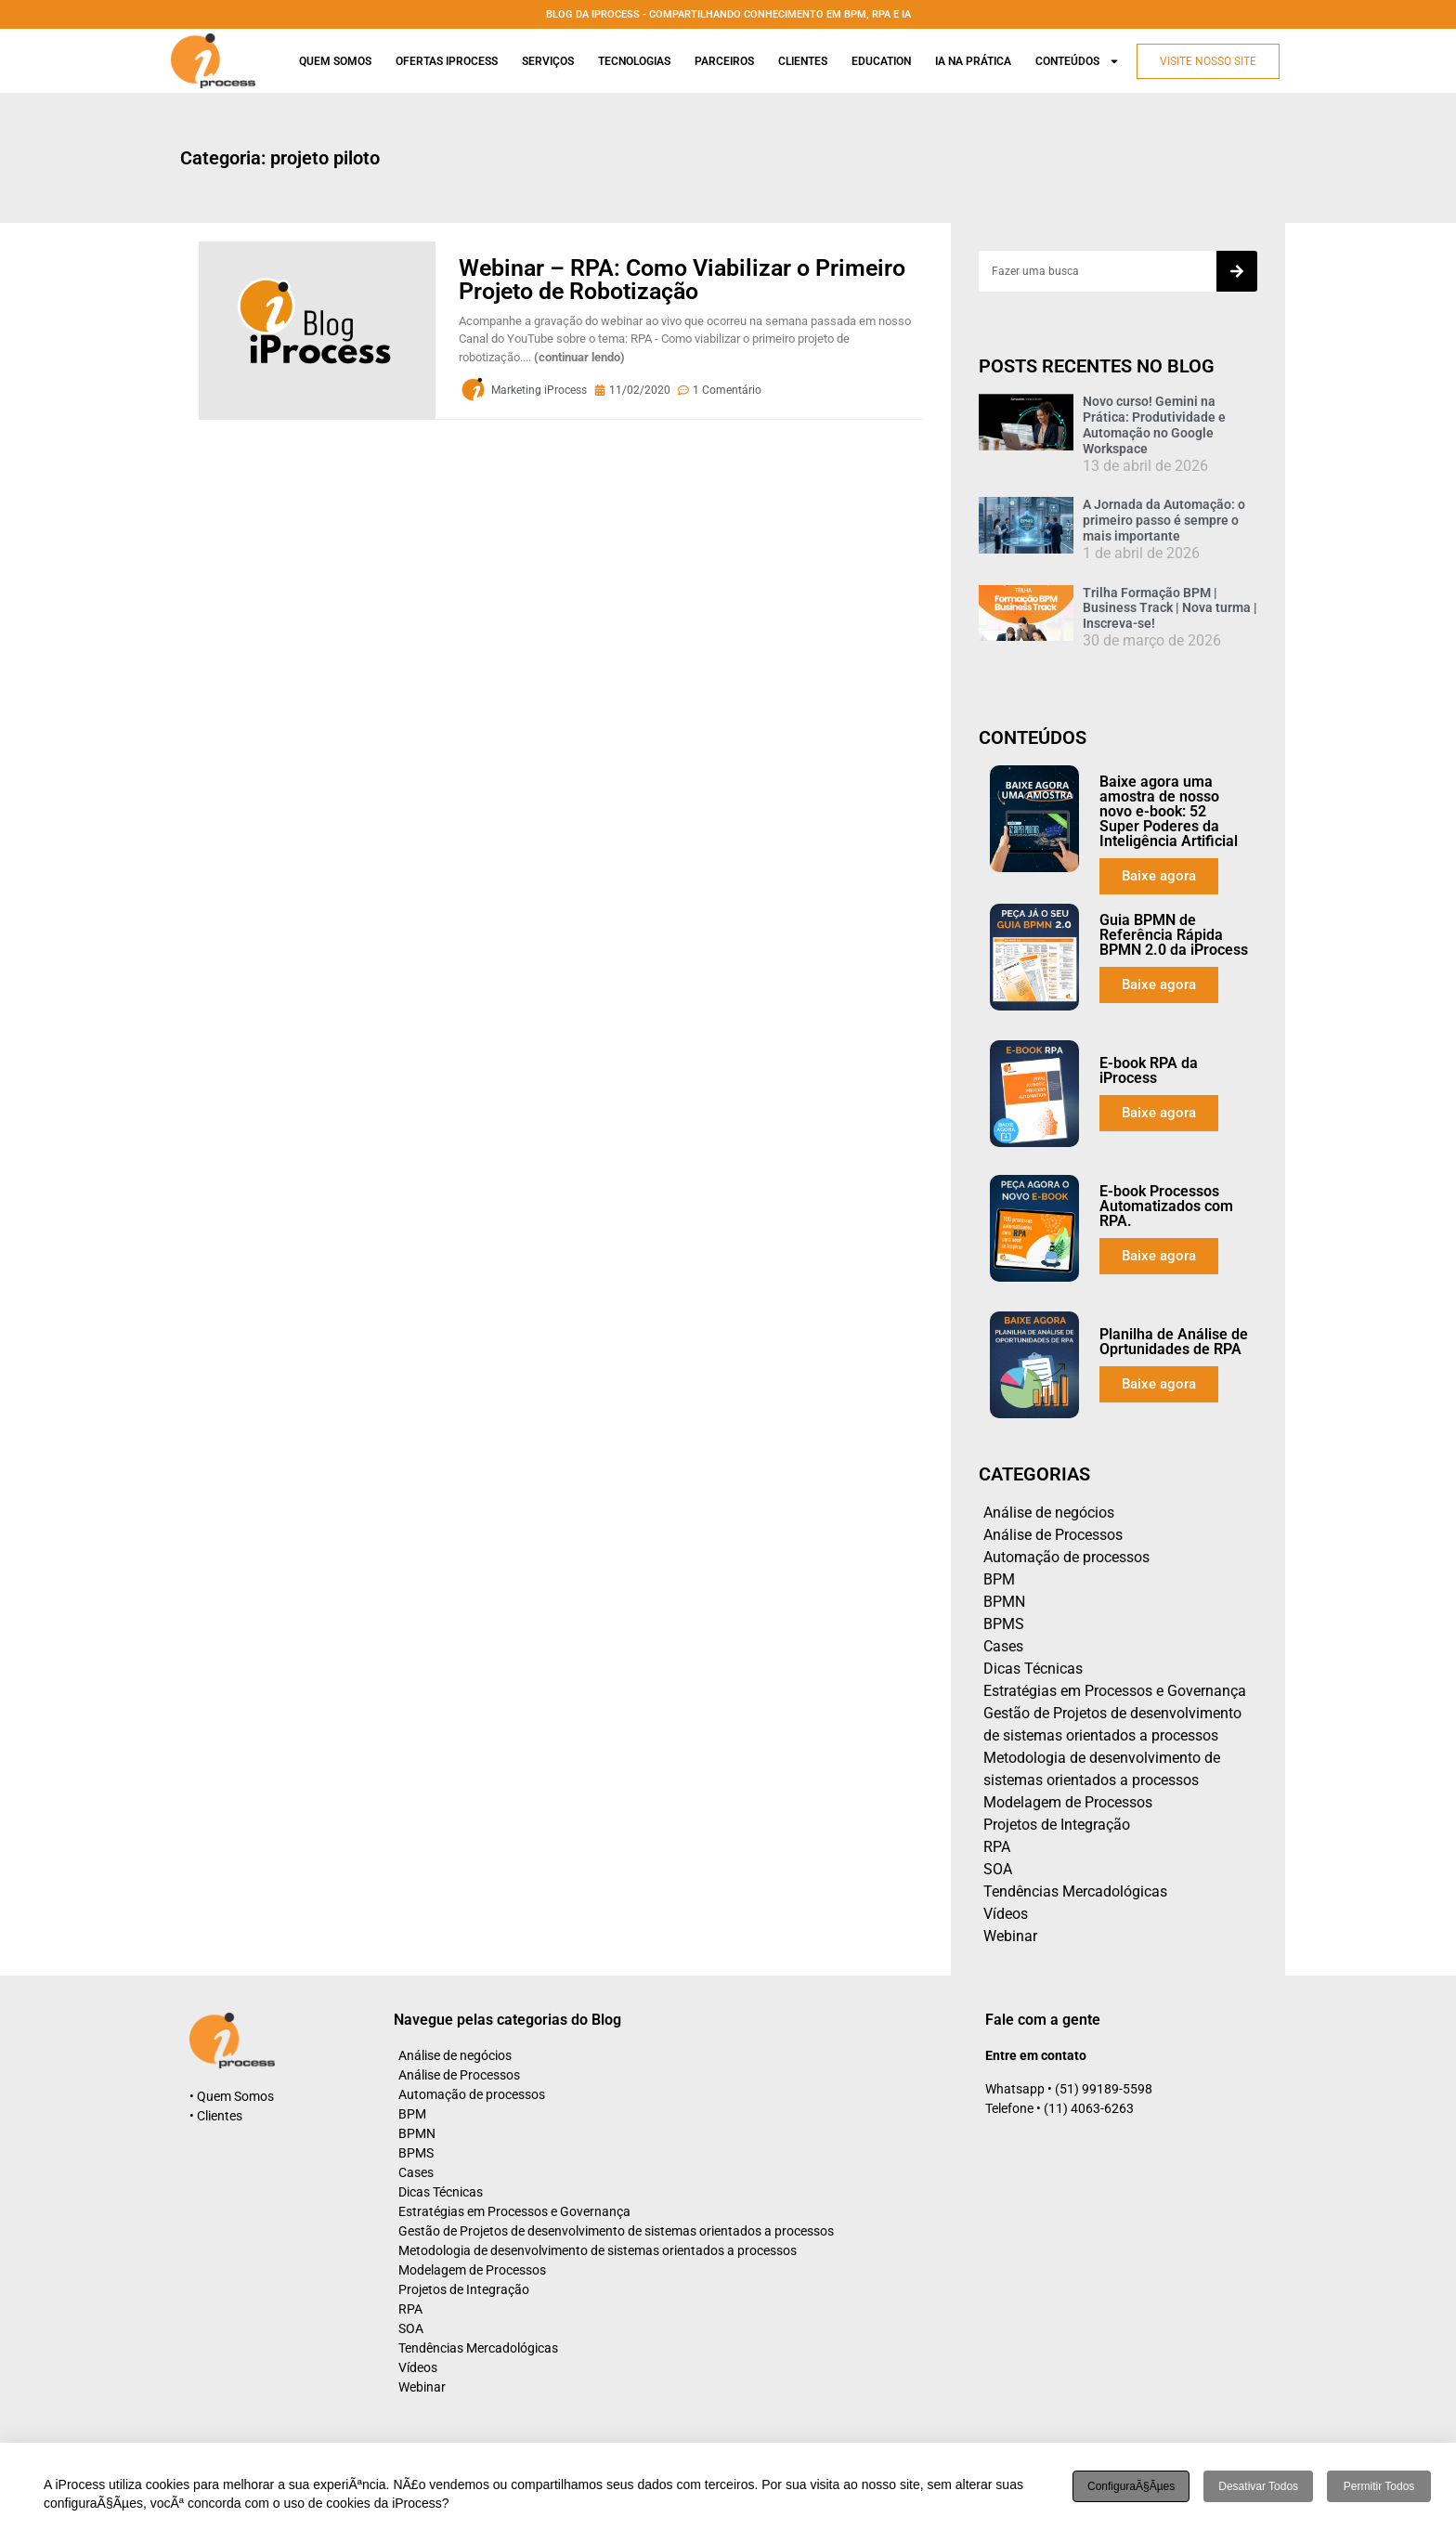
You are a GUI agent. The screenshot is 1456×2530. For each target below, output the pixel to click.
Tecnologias (634, 61)
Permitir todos (1379, 2486)
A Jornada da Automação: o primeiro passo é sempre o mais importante (1164, 520)
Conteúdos (1077, 61)
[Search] (1236, 271)
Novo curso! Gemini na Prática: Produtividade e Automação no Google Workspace (1154, 424)
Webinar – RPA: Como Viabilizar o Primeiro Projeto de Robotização (682, 279)
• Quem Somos (231, 2096)
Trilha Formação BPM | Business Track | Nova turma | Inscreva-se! (1170, 608)
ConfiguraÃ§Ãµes (1131, 2486)
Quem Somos (335, 61)
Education (881, 61)
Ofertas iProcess (447, 61)
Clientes (802, 61)
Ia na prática (973, 61)
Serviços (548, 61)
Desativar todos (1258, 2486)
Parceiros (724, 61)
